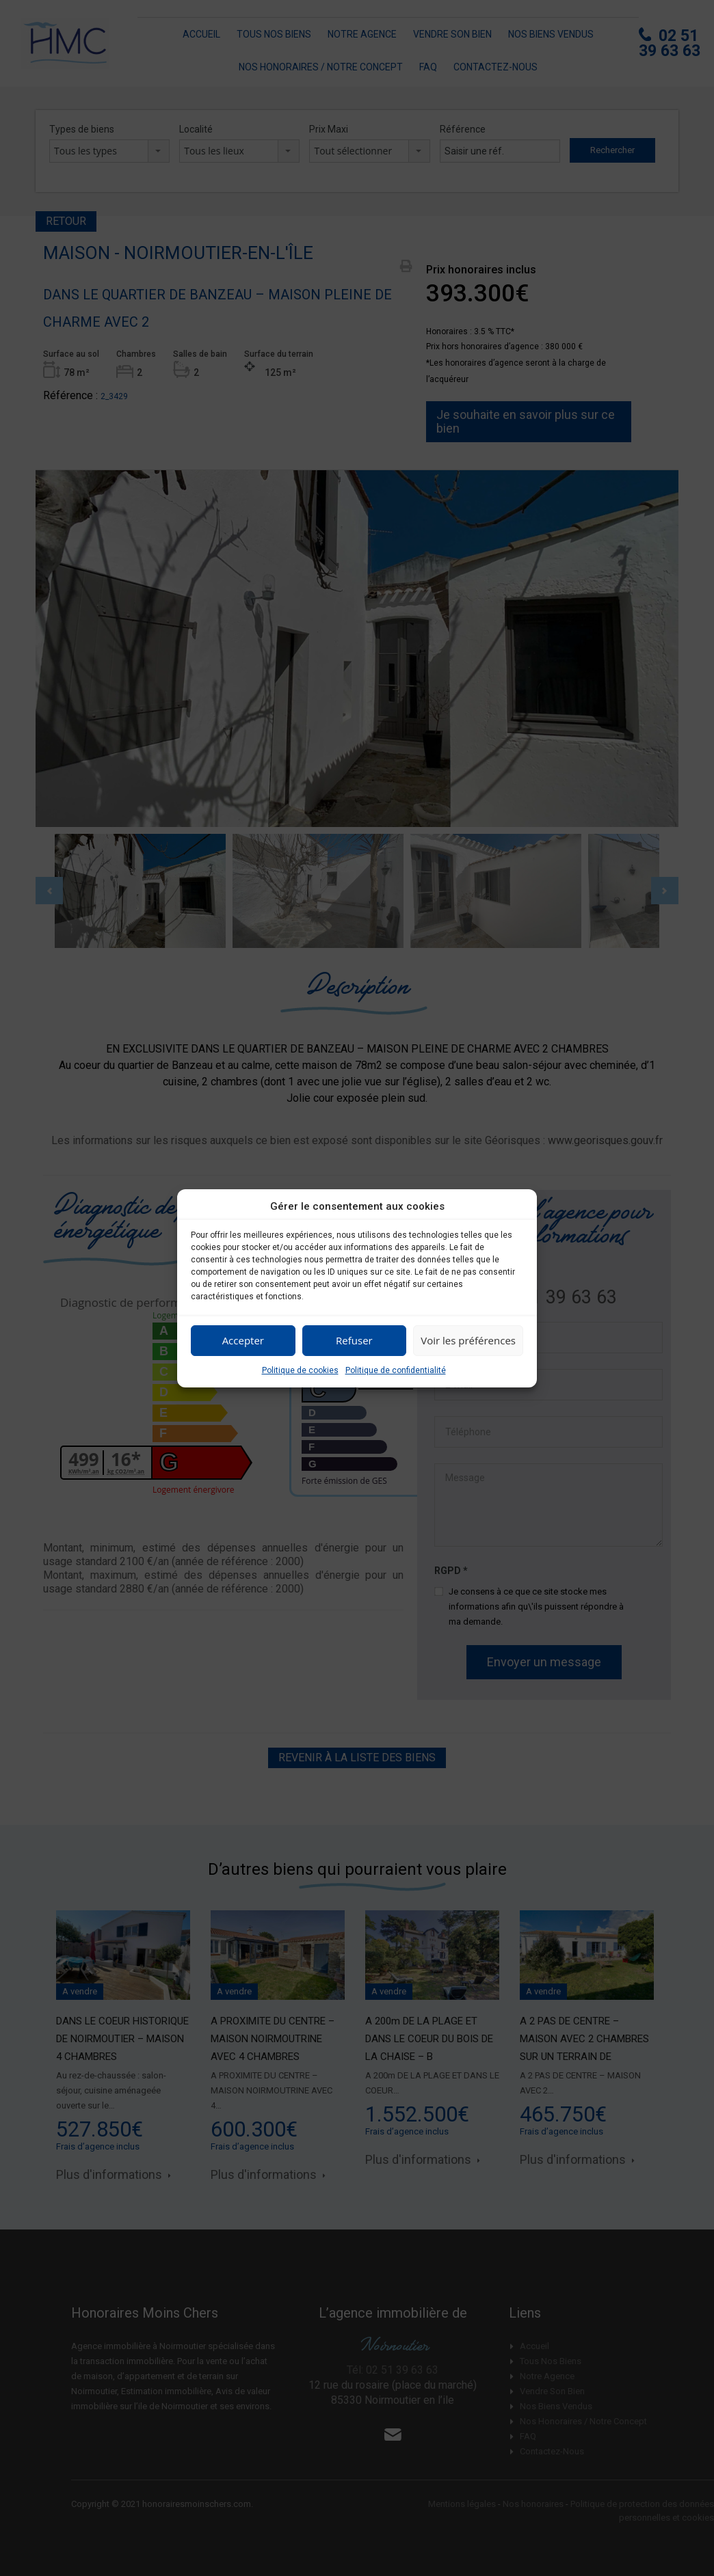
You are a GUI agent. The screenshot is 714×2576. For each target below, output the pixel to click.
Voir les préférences (468, 1340)
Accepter (243, 1340)
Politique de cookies (300, 1370)
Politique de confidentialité (395, 1370)
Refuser (354, 1340)
